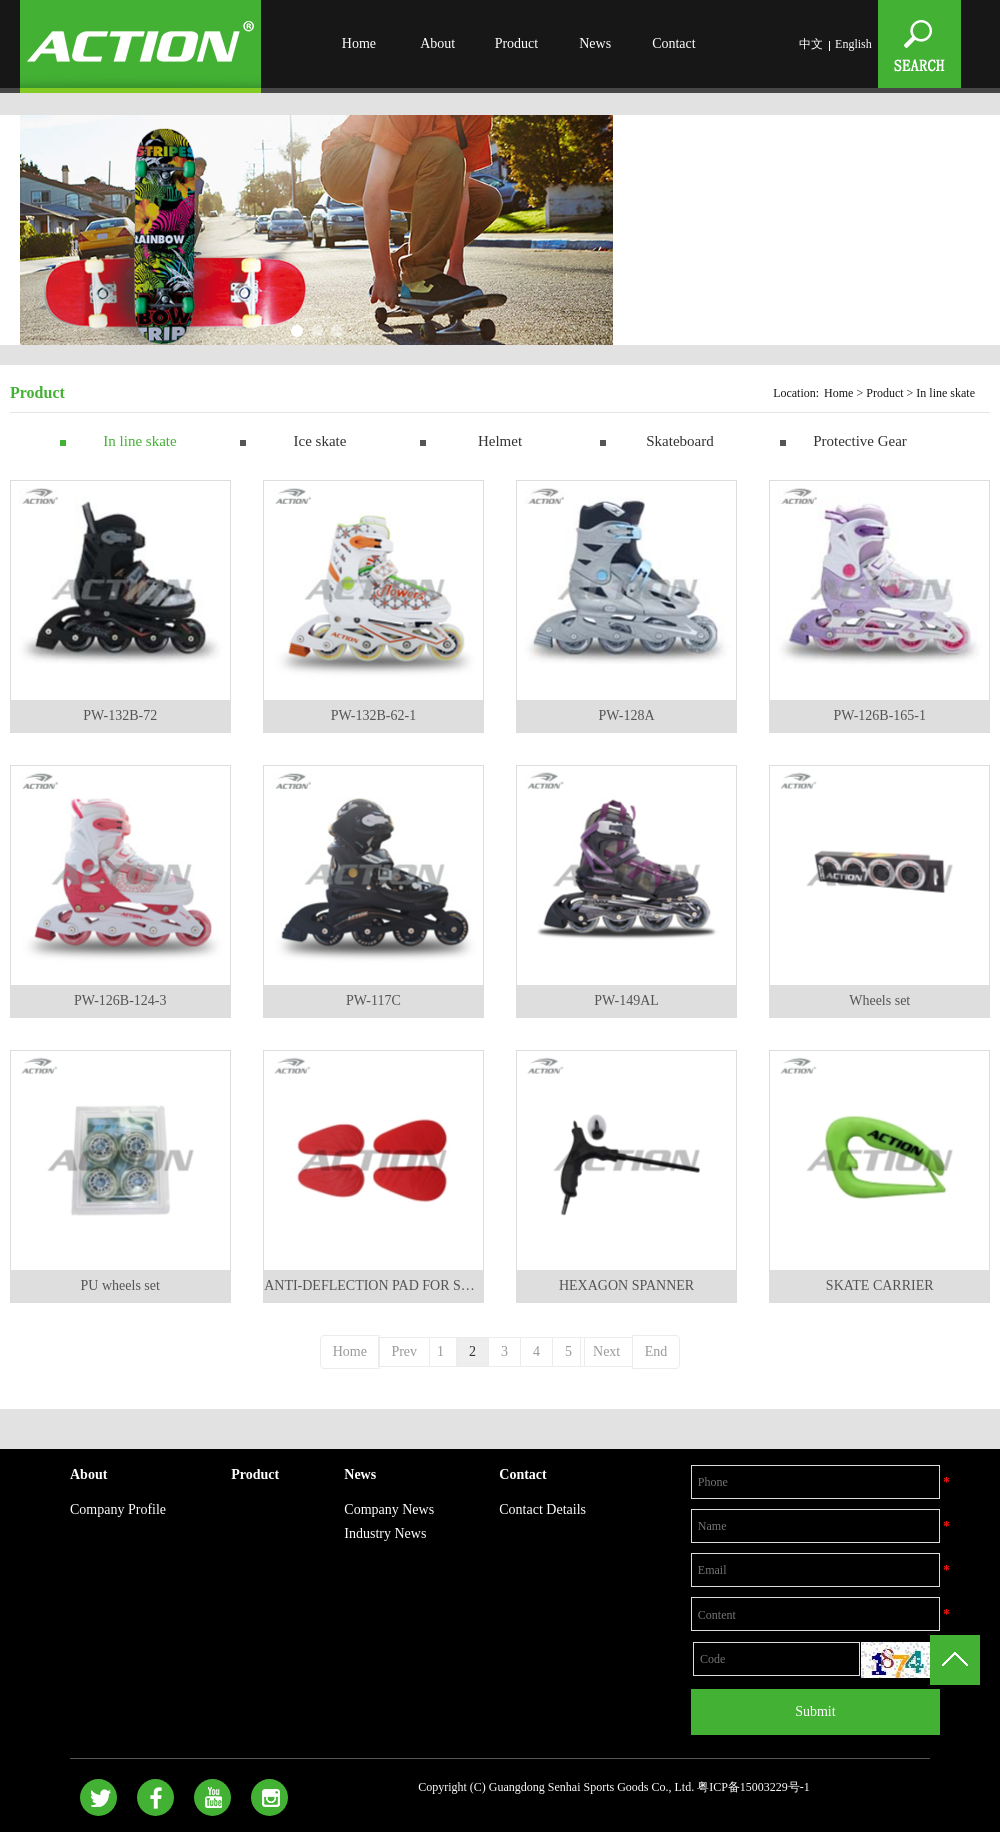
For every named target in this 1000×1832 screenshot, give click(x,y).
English (853, 44)
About (437, 43)
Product (517, 43)
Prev (404, 1351)
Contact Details (542, 1509)
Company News (389, 1509)
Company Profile (118, 1509)
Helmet (500, 441)
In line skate (139, 441)
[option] (316, 233)
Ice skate (320, 441)
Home (359, 43)
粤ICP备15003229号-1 (753, 1787)
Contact (674, 43)
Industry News (385, 1533)
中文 (811, 44)
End (656, 1351)
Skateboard (679, 441)
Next (606, 1351)
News (595, 43)
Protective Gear (860, 441)
